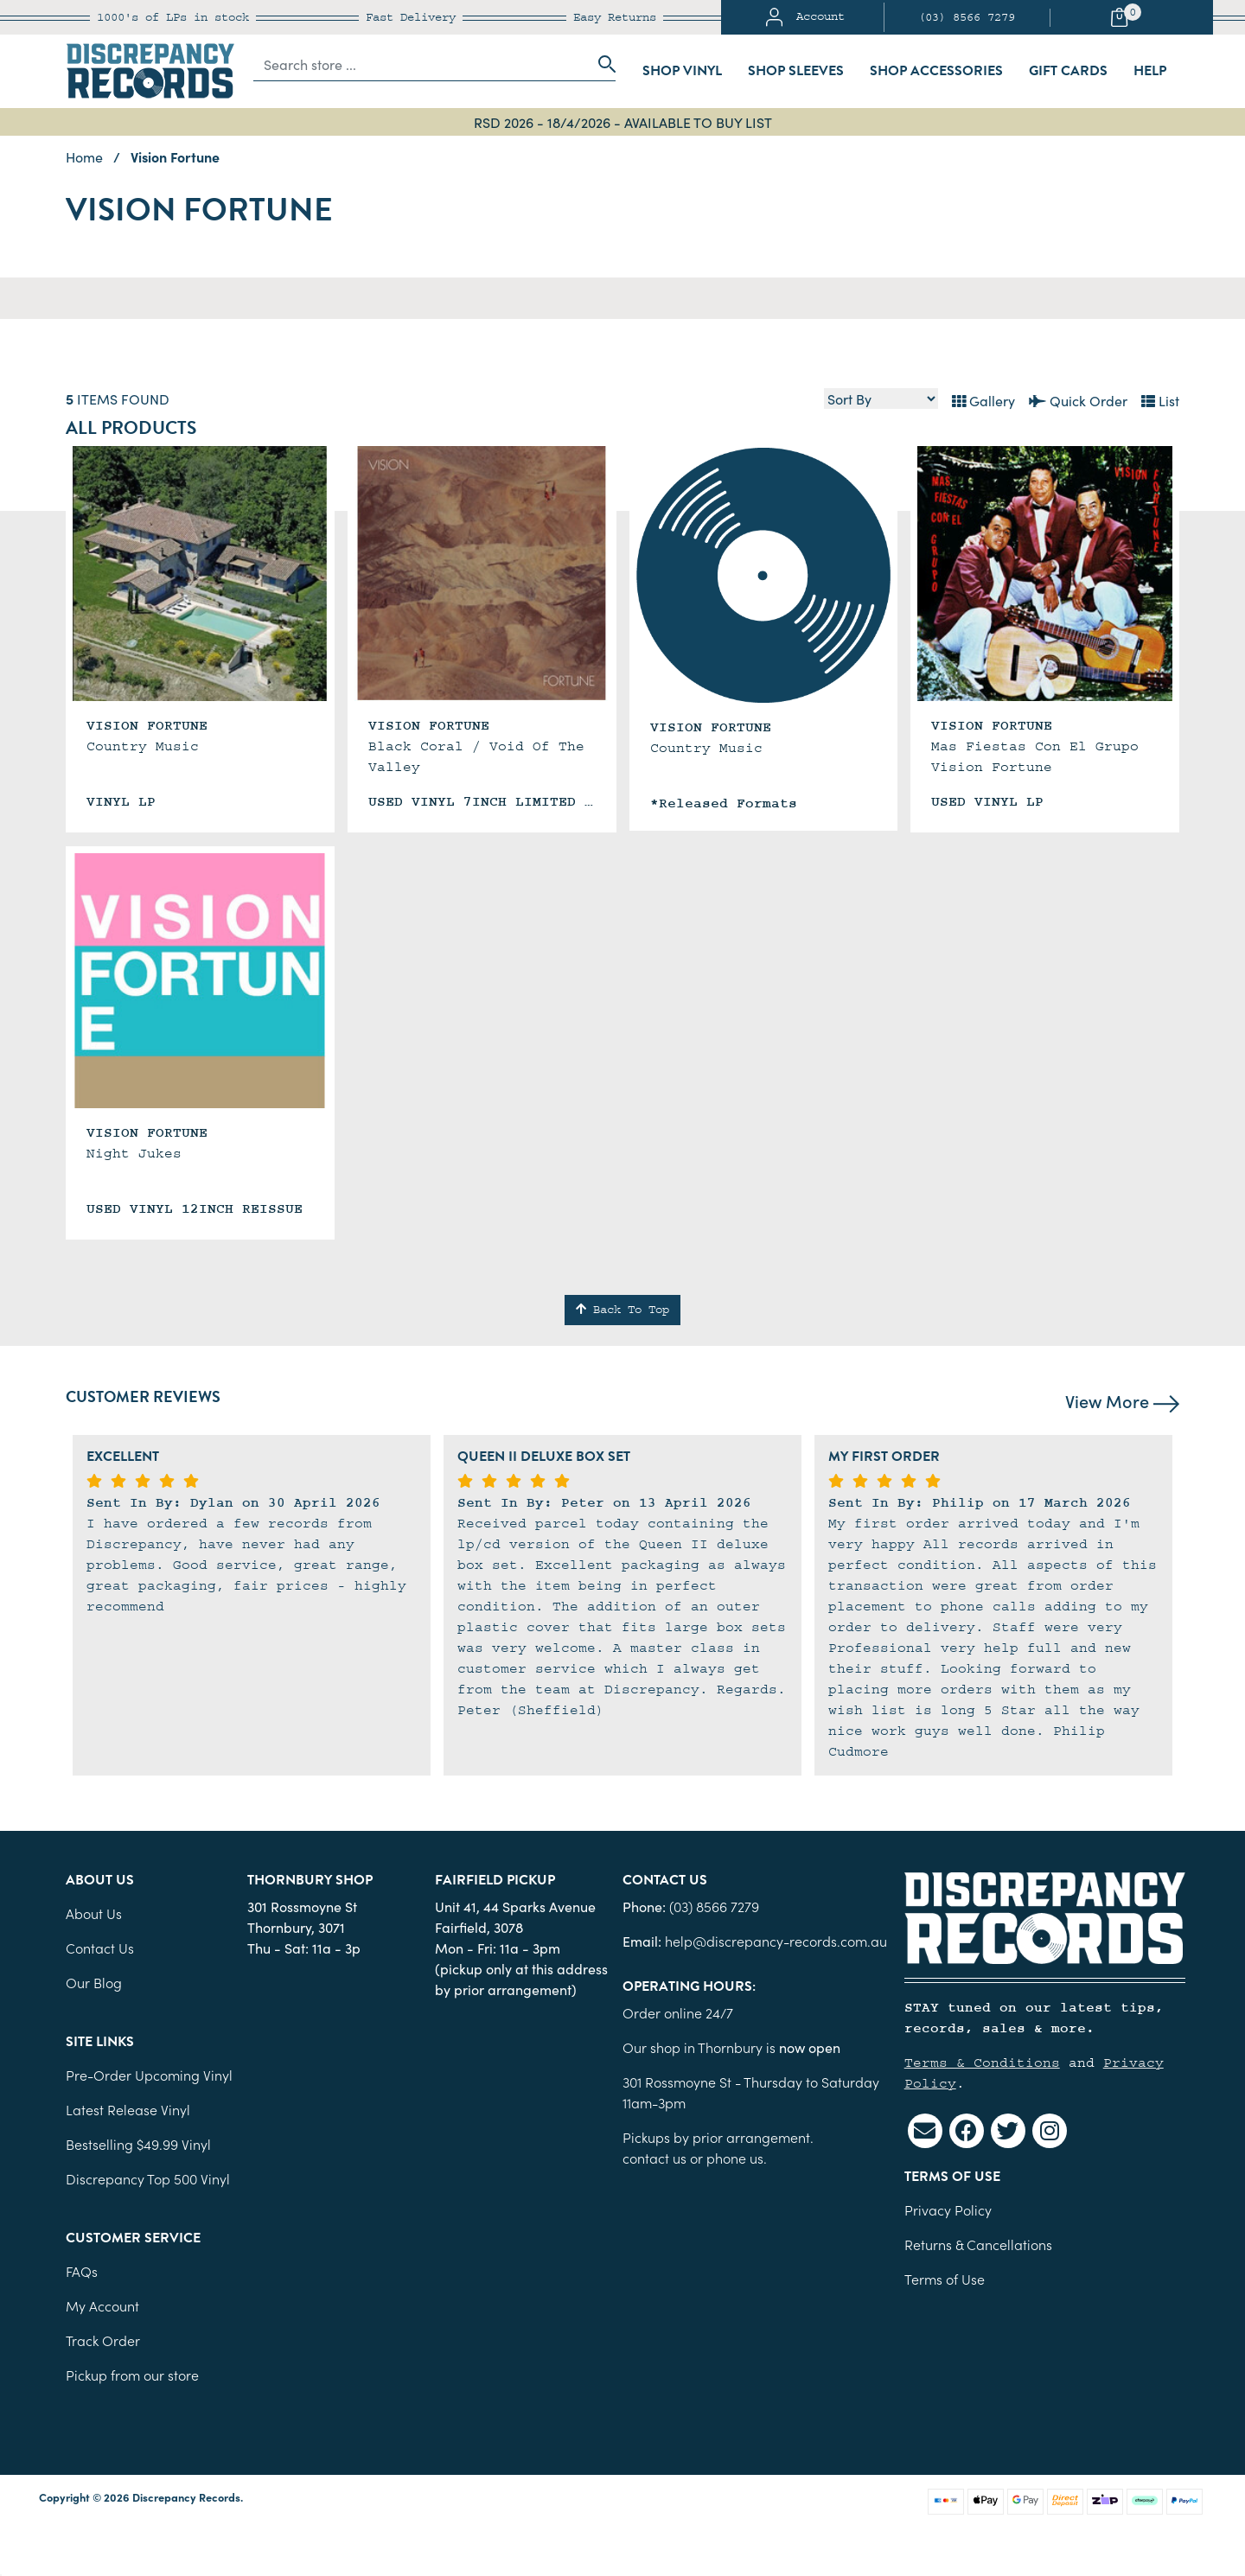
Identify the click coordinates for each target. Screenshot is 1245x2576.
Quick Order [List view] (1078, 400)
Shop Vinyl (682, 71)
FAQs (82, 2270)
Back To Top (622, 1310)
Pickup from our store (132, 2374)
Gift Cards (1068, 71)
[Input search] (421, 64)
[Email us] (925, 2131)
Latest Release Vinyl (128, 2109)
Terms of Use (944, 2278)
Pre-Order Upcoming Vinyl (149, 2074)
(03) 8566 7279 (966, 17)
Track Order (103, 2340)
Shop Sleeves (796, 71)
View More (1122, 1400)
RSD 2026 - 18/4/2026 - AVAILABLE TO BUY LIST (623, 121)
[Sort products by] (881, 398)
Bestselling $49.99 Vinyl (138, 2143)
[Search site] (602, 64)
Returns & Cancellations (978, 2244)
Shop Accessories (936, 71)
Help (1149, 71)
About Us (94, 1912)
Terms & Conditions (982, 2062)
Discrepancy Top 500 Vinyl (148, 2178)
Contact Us (100, 1947)
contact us (654, 2157)
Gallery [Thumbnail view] (983, 400)
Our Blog (94, 1982)
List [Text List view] (1160, 400)
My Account (102, 2305)
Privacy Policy (948, 2209)
